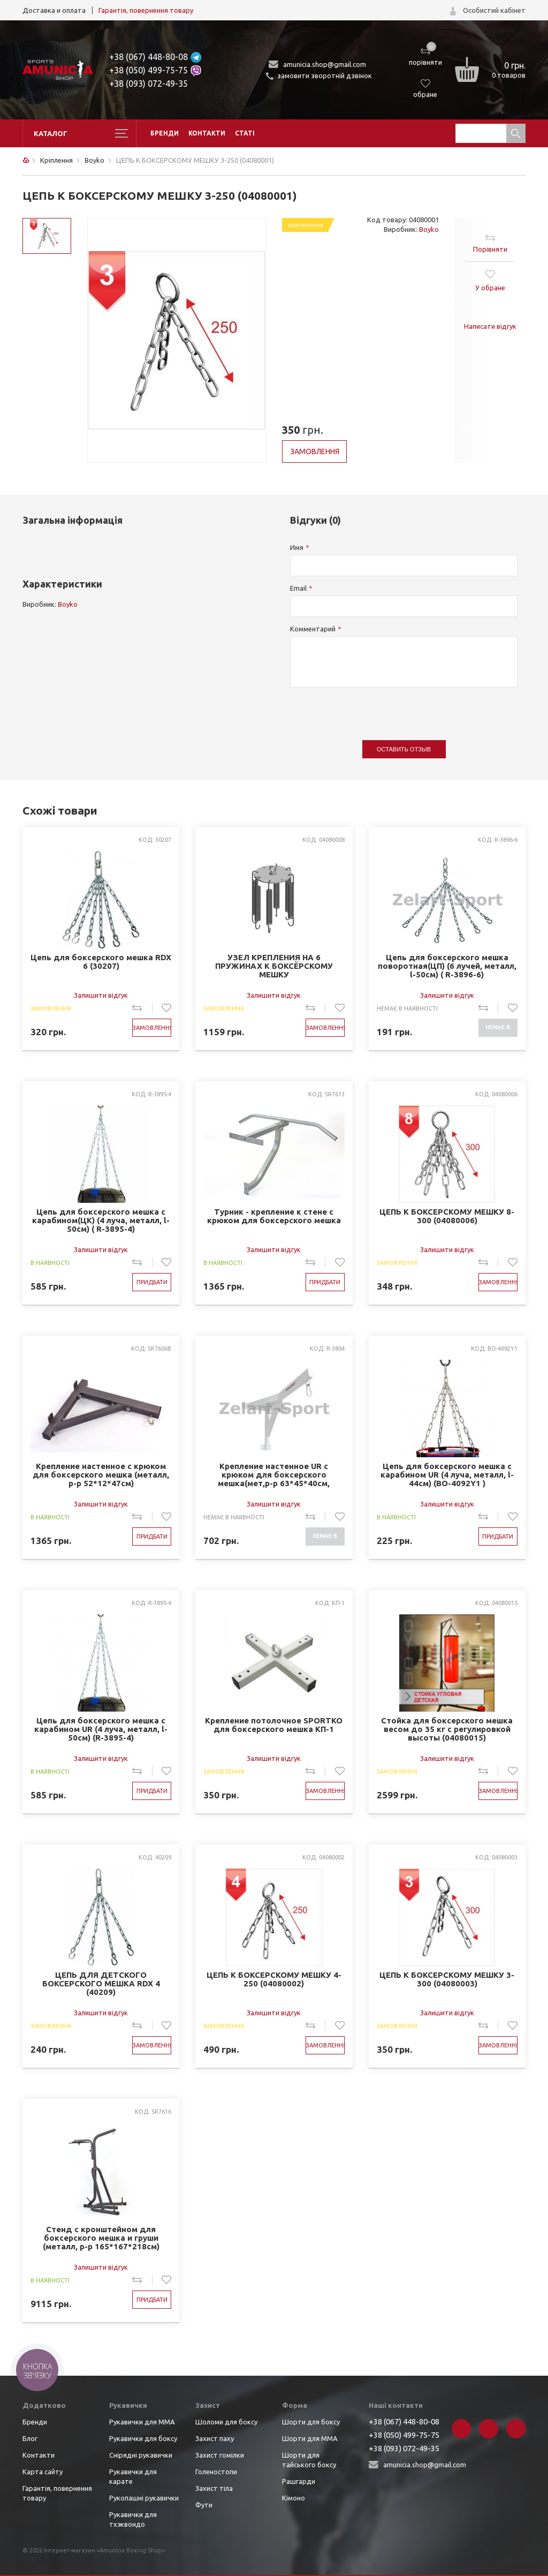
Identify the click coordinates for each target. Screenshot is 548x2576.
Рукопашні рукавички (144, 2498)
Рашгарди (298, 2481)
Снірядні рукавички (140, 2455)
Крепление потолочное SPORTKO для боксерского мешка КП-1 (273, 1725)
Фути (203, 2505)
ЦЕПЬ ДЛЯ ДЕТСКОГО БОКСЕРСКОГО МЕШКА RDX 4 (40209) (101, 1984)
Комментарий (313, 628)
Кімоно (293, 2498)
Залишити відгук (101, 995)
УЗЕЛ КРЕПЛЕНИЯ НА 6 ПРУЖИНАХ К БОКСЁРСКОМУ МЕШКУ (274, 966)
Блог (29, 2438)
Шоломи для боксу (226, 2422)
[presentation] (371, 708)
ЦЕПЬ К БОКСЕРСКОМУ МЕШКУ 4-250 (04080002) (274, 1979)
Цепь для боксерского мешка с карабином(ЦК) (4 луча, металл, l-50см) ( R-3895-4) (101, 1220)
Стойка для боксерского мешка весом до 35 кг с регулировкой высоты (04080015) (447, 1729)
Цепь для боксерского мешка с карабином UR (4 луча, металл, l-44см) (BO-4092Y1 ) (447, 1475)
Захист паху (214, 2438)
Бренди (164, 133)
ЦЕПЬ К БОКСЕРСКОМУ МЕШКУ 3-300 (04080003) (446, 1979)
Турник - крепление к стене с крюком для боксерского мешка (274, 1216)
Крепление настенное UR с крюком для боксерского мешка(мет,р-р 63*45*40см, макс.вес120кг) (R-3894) (274, 1475)
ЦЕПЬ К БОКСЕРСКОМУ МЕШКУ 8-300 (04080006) (446, 1216)
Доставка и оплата (54, 10)
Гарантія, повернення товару (145, 10)
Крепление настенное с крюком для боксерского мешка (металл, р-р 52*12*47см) (101, 1475)
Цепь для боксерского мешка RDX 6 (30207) (101, 961)
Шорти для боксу (311, 2422)
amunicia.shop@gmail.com (324, 64)
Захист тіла (214, 2488)
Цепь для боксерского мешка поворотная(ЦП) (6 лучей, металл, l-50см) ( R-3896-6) (447, 966)
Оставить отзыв (404, 749)
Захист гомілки (219, 2455)
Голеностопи (216, 2471)
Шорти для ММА (310, 2438)
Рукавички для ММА (142, 2422)
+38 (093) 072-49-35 (148, 83)
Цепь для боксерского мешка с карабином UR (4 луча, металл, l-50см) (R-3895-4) (101, 1729)
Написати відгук (490, 326)
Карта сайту (42, 2471)
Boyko (429, 229)
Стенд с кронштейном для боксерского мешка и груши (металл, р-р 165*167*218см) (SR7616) (101, 2238)
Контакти (206, 133)
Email (298, 588)
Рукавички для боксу (143, 2438)
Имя (296, 547)
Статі (245, 133)
